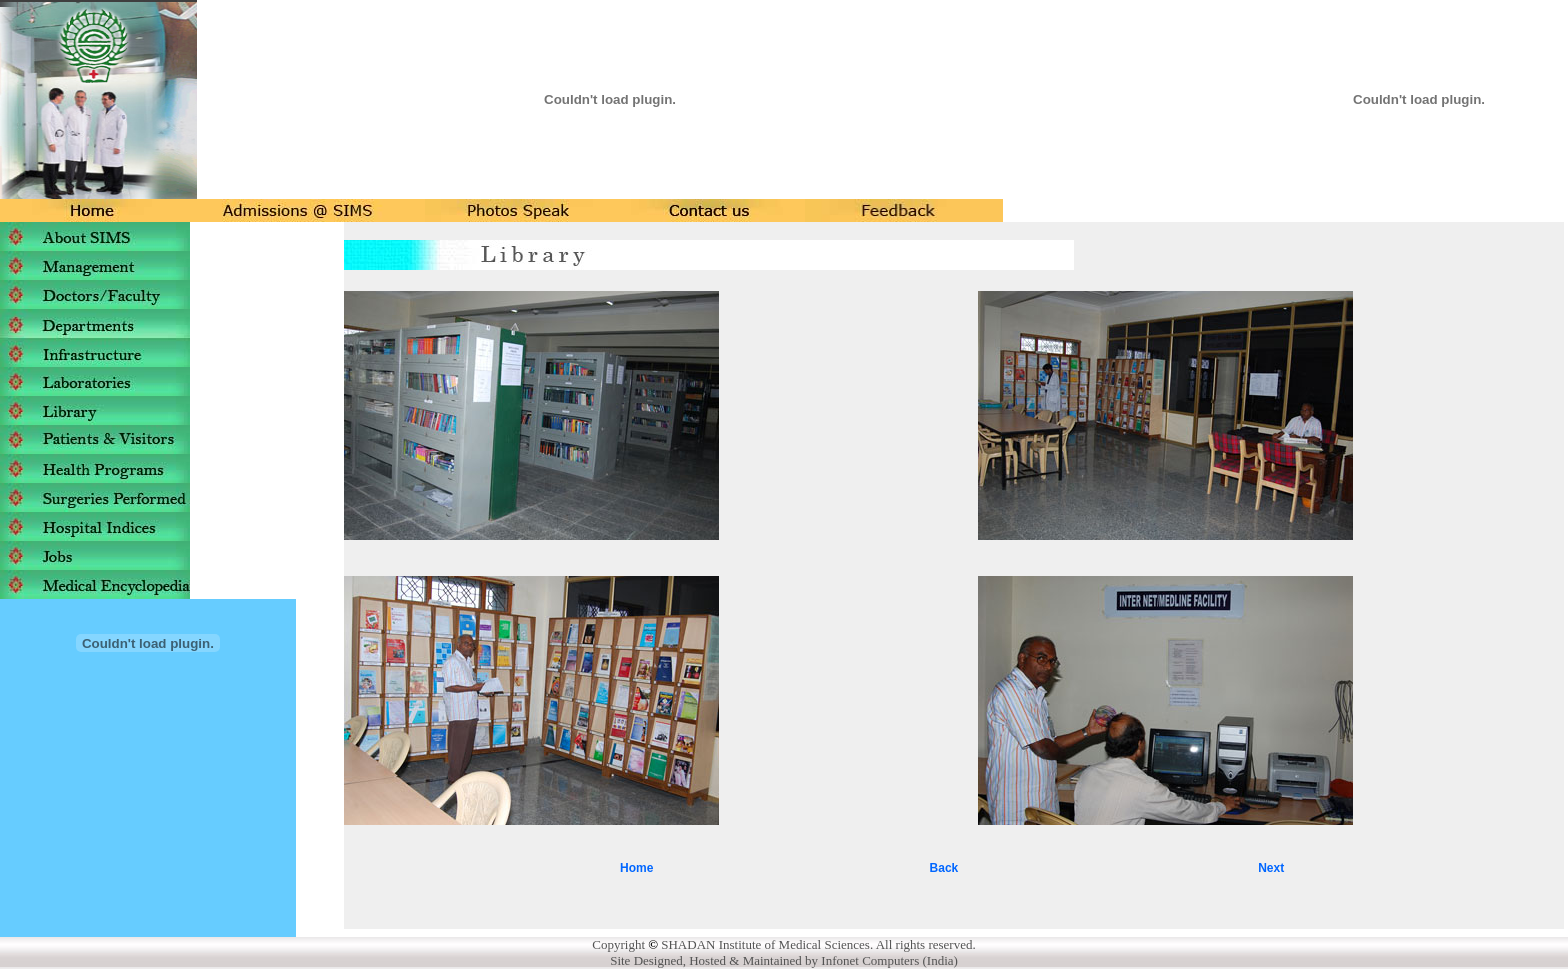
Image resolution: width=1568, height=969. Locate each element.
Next (1271, 868)
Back (944, 868)
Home (636, 868)
